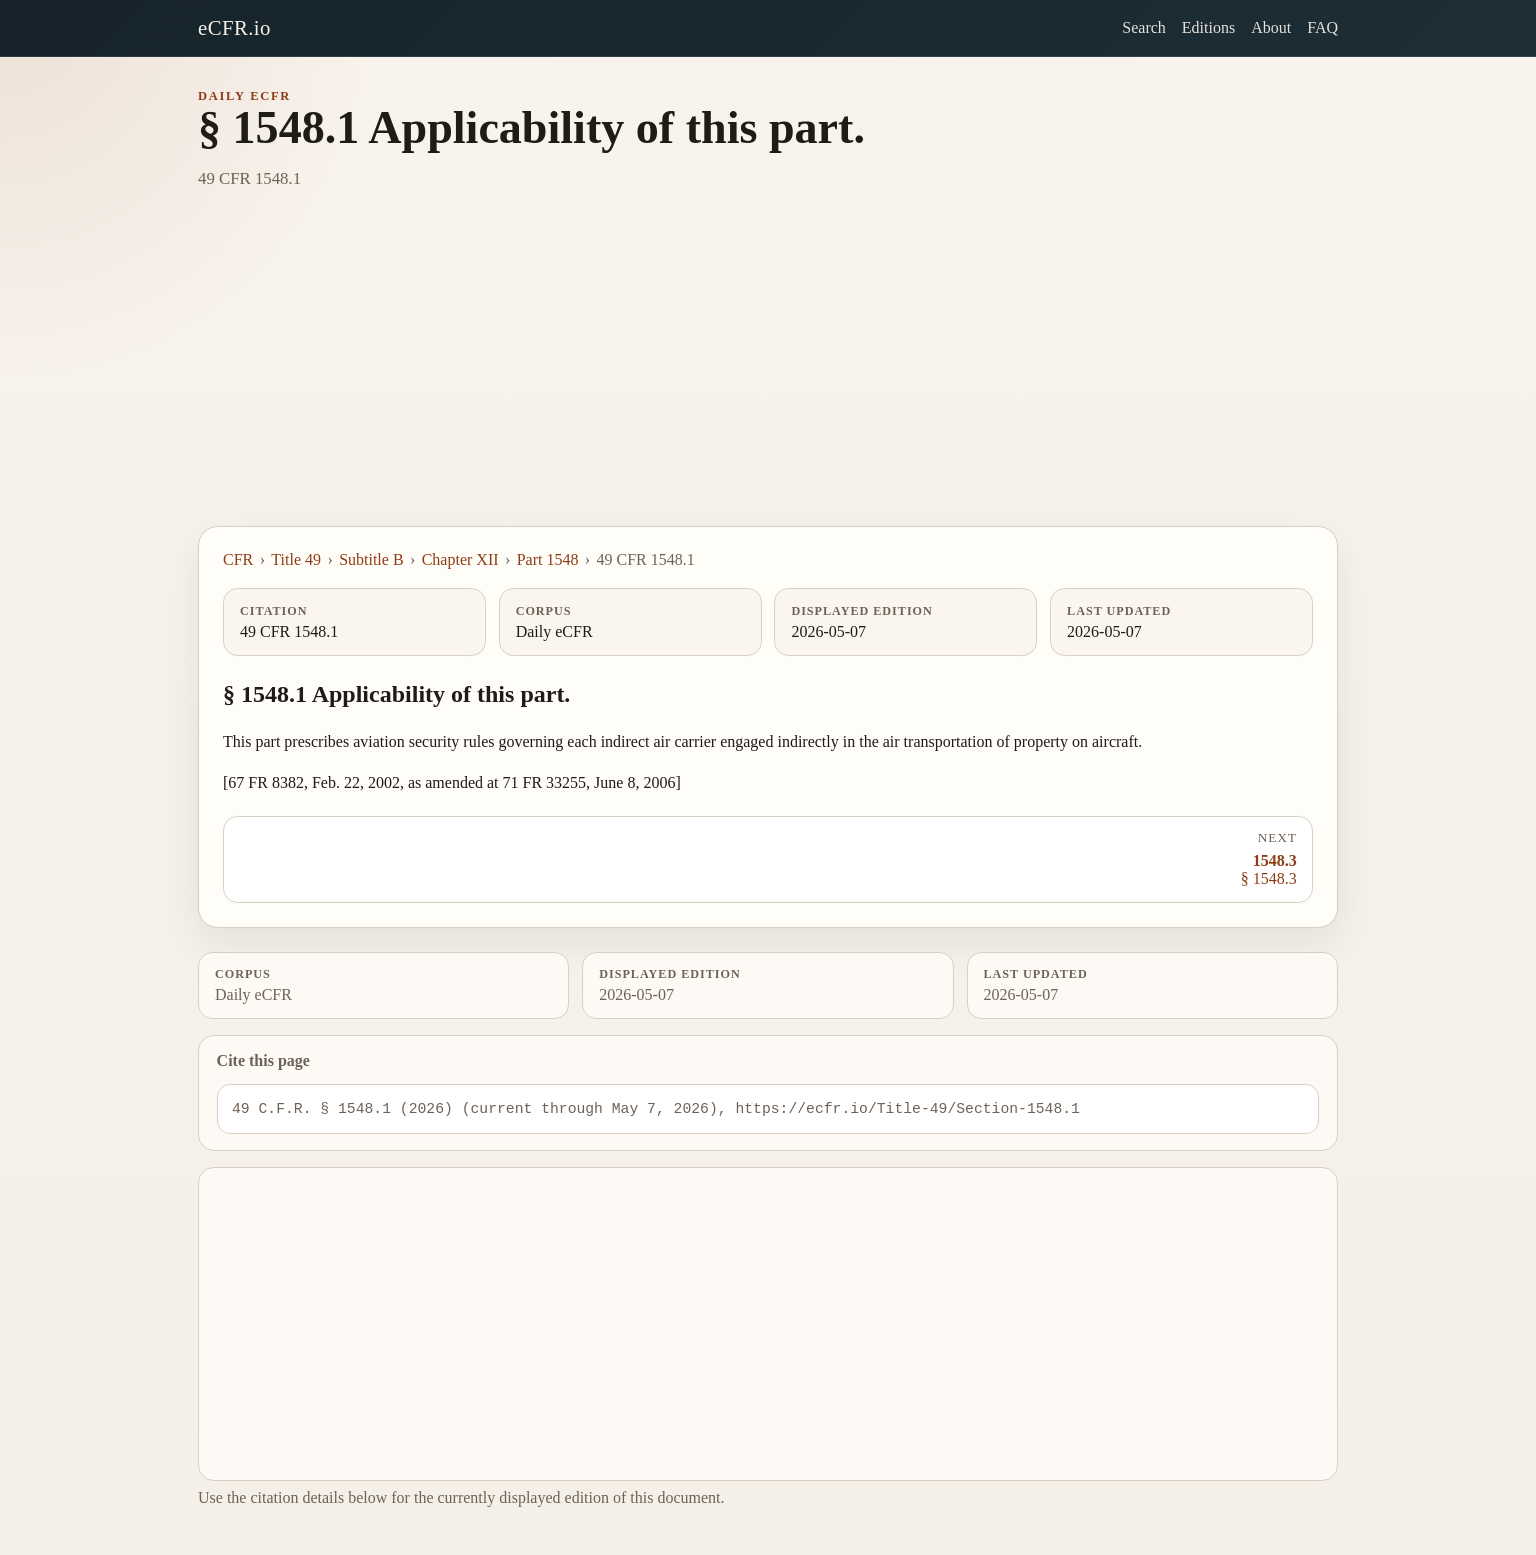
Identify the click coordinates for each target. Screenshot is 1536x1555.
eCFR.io (234, 27)
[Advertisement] (768, 376)
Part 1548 (548, 559)
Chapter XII (460, 559)
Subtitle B (371, 559)
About (1271, 27)
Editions (1208, 27)
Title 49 (296, 559)
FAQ (1322, 27)
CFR (238, 559)
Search (1144, 27)
